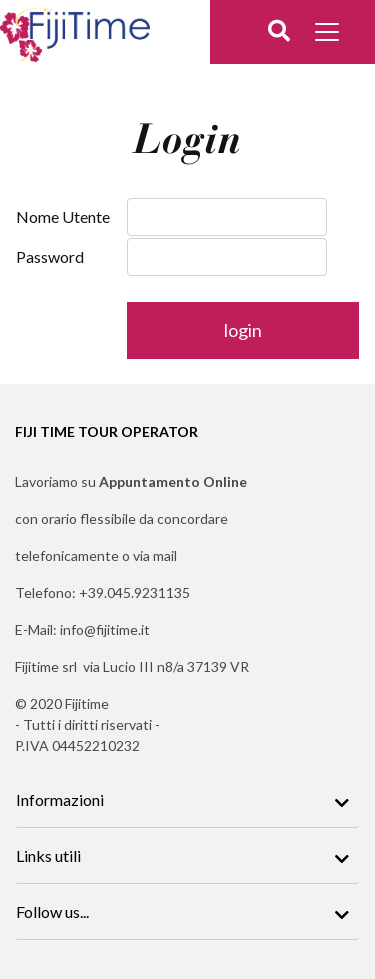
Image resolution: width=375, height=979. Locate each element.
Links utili (48, 855)
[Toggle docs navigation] (329, 34)
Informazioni (60, 799)
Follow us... (52, 911)
